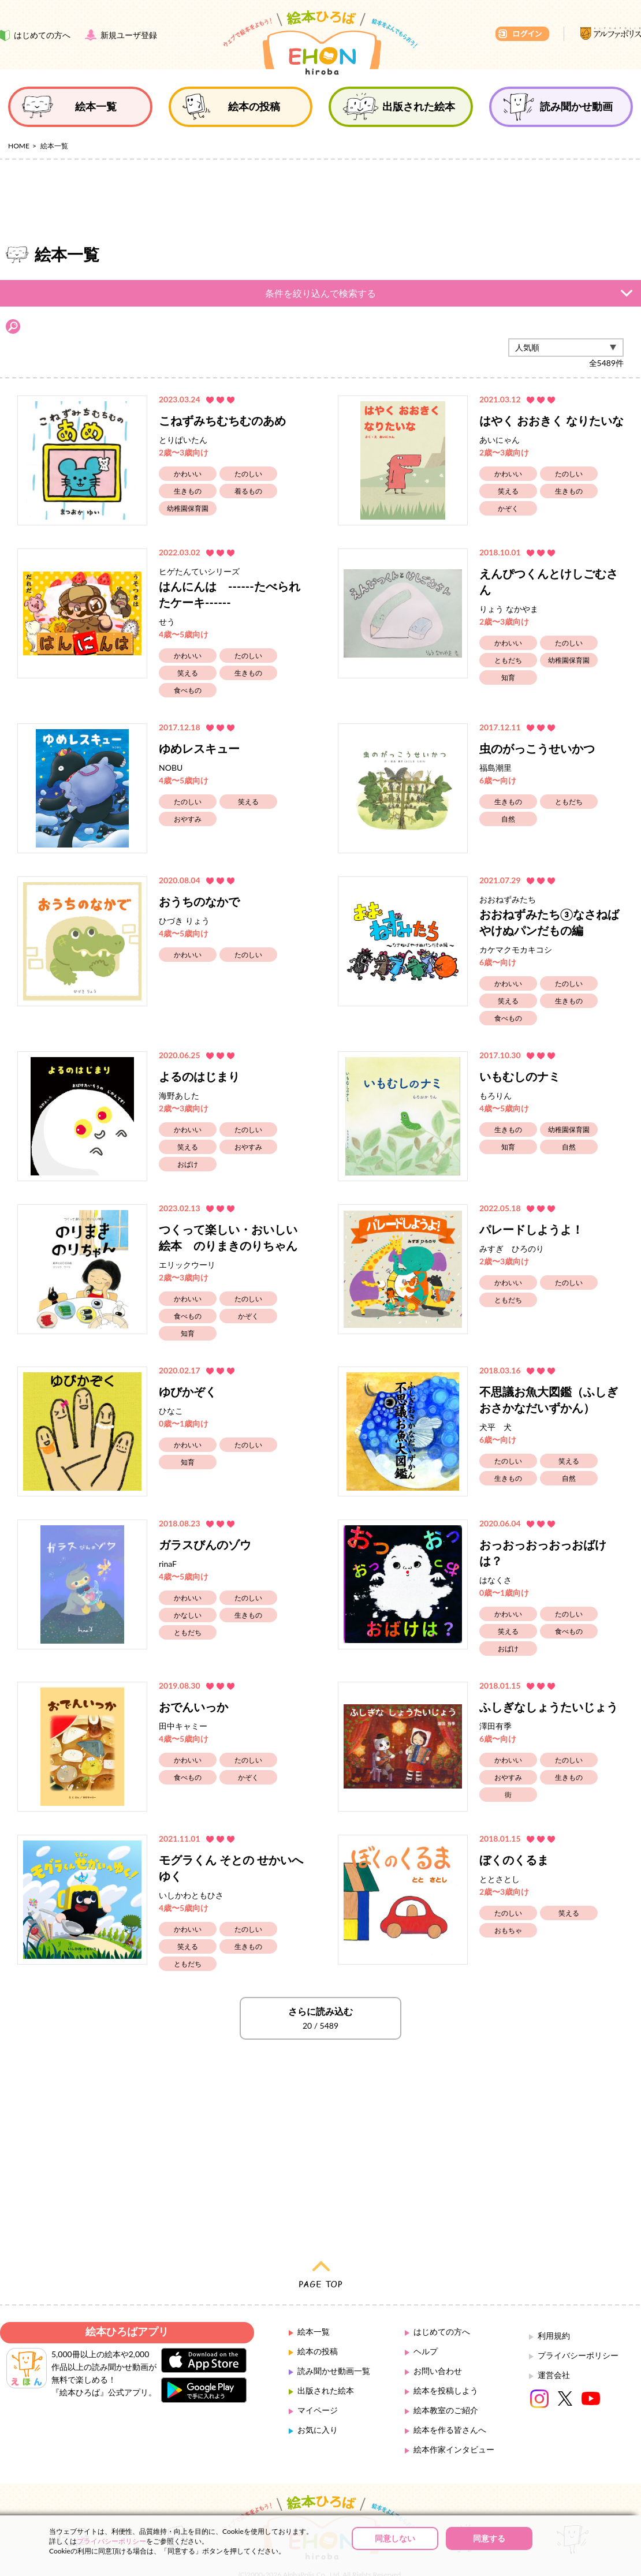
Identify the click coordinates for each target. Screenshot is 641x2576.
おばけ (187, 1144)
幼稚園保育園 (187, 488)
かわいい (188, 453)
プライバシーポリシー (578, 2335)
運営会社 (554, 2355)
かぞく (508, 488)
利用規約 (554, 2315)
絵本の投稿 (317, 2331)
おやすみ (188, 798)
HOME (18, 145)
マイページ (317, 2390)
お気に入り (317, 2409)
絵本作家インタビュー (453, 2429)
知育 (508, 657)
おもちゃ (508, 1910)
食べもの (188, 670)
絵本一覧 (313, 2311)
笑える (508, 470)
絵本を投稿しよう (445, 2370)
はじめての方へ (441, 2311)
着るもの (248, 470)
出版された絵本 (325, 2370)
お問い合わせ (437, 2350)
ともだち (508, 640)
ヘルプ (425, 2331)
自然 (508, 798)
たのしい (248, 453)
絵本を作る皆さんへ (449, 2409)
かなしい (188, 1595)
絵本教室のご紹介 (445, 2390)
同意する (489, 2538)
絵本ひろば (320, 42)
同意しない (395, 2538)
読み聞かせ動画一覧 (333, 2350)
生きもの (188, 470)
